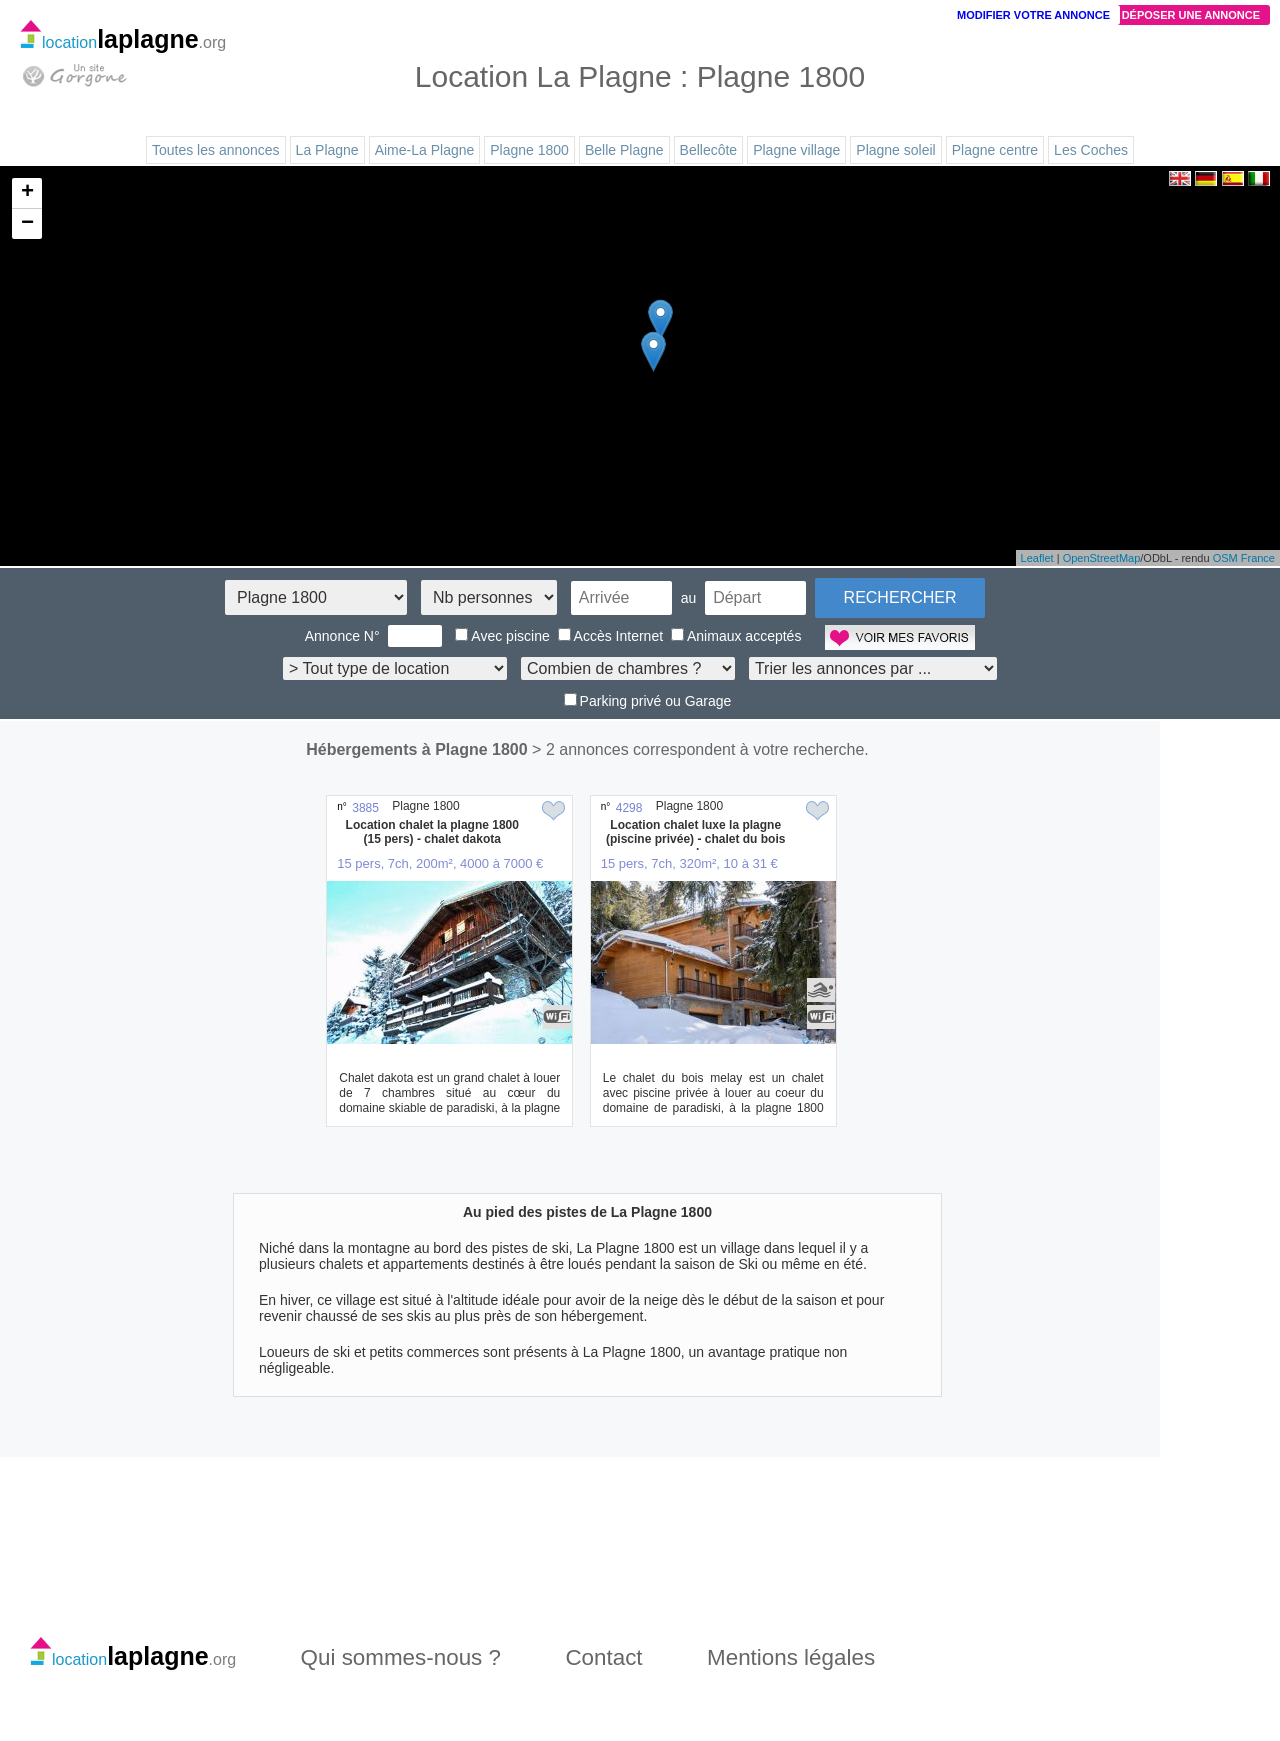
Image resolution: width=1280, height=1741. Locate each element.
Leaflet (1037, 558)
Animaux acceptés (736, 636)
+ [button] (27, 193)
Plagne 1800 (529, 150)
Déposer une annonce (1191, 15)
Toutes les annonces (216, 150)
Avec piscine (502, 636)
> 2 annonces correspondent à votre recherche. (700, 749)
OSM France (1244, 558)
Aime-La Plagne (425, 150)
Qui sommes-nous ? (401, 1657)
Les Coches (1091, 150)
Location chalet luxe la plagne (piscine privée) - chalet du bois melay (695, 839)
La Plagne (327, 150)
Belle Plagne (624, 150)
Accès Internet (611, 636)
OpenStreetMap (1102, 558)
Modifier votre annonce (1033, 15)
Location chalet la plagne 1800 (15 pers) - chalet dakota (432, 832)
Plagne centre (995, 150)
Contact (603, 1657)
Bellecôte (709, 150)
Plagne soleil (895, 150)
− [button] (27, 224)
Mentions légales (791, 1657)
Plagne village (796, 150)
